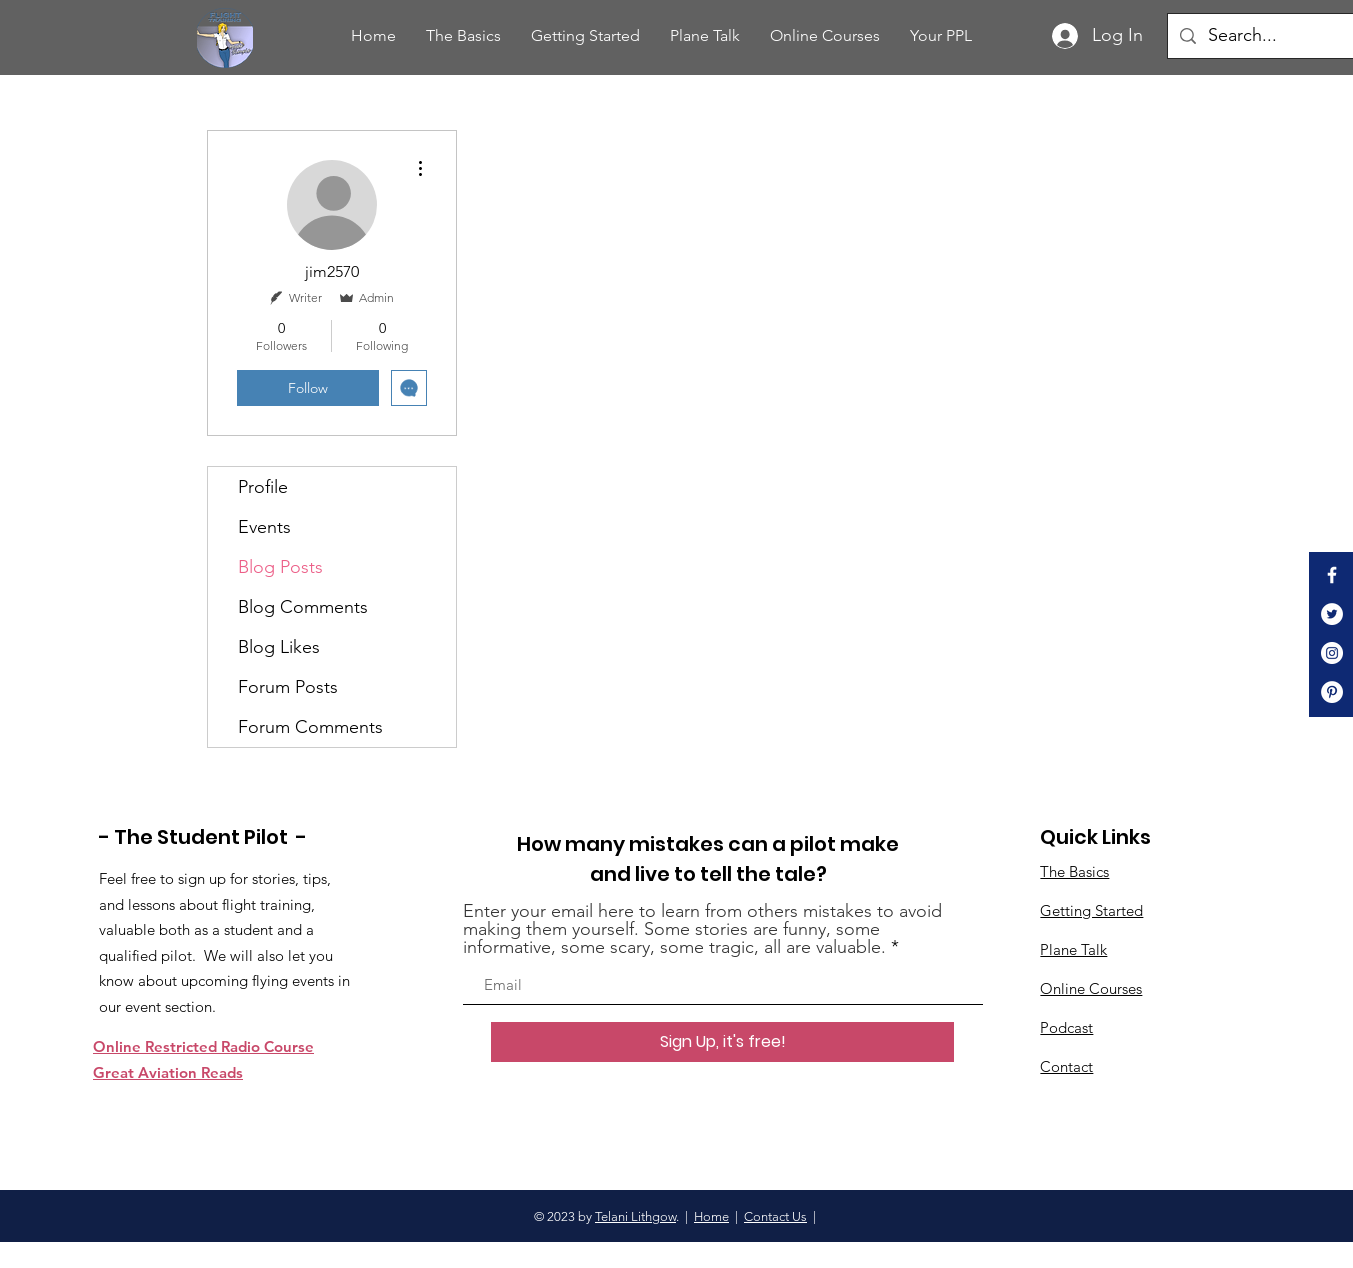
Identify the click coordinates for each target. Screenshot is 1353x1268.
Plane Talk (1073, 949)
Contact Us (775, 1216)
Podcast (1066, 1027)
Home (711, 1216)
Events (264, 527)
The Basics (1074, 871)
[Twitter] (1332, 614)
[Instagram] (1332, 653)
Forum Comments (310, 727)
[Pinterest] (1332, 692)
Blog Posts (280, 567)
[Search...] (1277, 36)
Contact (1066, 1066)
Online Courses (1091, 988)
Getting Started (1091, 910)
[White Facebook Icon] (1332, 575)
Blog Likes (279, 647)
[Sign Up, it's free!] (722, 1042)
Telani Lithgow (635, 1216)
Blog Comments (303, 607)
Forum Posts (288, 687)
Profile (263, 487)
